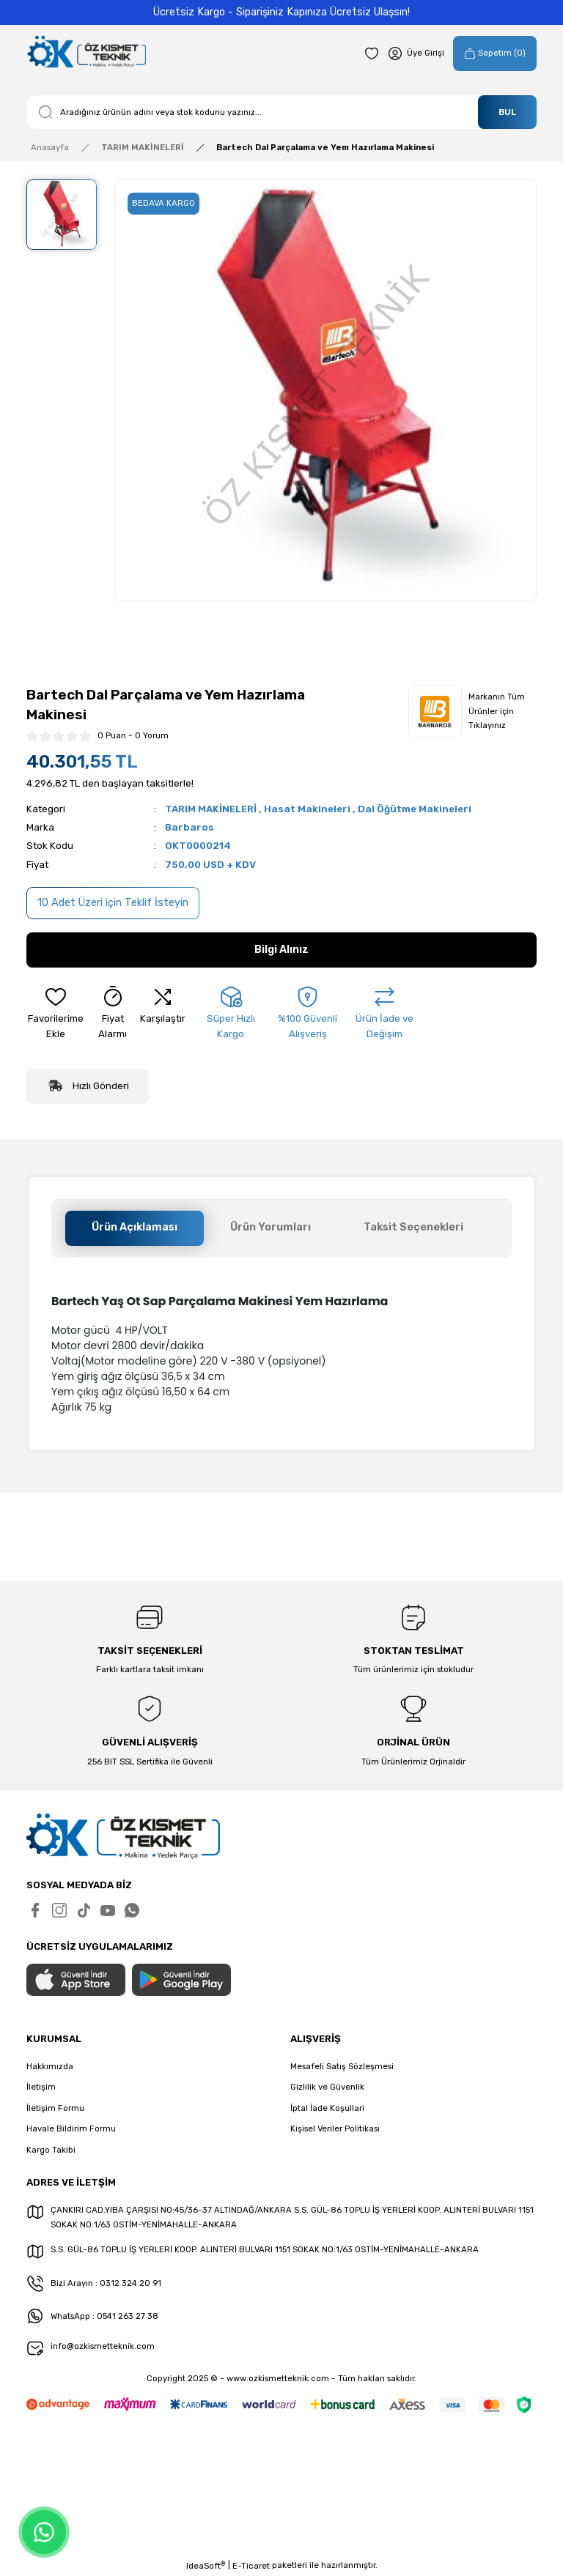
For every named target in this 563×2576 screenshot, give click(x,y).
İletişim (41, 2087)
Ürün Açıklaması (134, 1227)
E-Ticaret (251, 2566)
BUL (507, 112)
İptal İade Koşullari (327, 2108)
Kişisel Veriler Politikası (335, 2128)
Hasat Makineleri (307, 808)
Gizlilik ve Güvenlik (327, 2087)
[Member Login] (416, 53)
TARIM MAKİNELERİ (211, 808)
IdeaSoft (205, 2565)
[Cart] (495, 53)
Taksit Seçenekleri (413, 1227)
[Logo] (86, 53)
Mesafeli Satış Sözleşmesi (342, 2066)
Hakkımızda (49, 2066)
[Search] (281, 112)
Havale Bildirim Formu (71, 2128)
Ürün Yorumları (270, 1227)
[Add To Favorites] (55, 1013)
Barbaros (189, 827)
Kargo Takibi (51, 2150)
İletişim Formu (55, 2108)
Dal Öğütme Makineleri (414, 808)
